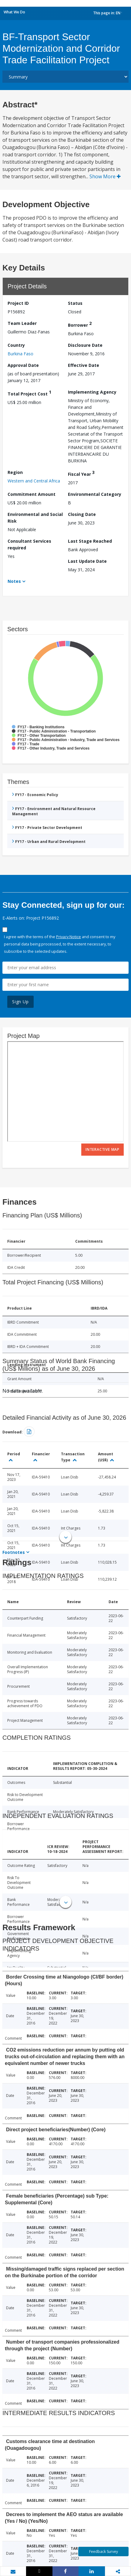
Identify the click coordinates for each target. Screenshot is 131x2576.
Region (15, 472)
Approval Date (23, 365)
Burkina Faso (20, 354)
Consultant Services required (29, 544)
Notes (14, 581)
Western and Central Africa (34, 481)
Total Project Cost (29, 393)
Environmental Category (94, 494)
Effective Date (83, 365)
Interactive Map (102, 1149)
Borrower (80, 324)
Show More (105, 176)
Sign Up (20, 1001)
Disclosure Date (85, 345)
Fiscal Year (81, 473)
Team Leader (22, 323)
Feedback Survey (103, 2551)
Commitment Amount (31, 494)
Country (16, 345)
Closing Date (82, 514)
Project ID (18, 303)
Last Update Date (87, 561)
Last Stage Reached (90, 541)
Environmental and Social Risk (35, 517)
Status (75, 303)
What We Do (14, 12)
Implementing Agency (92, 392)
